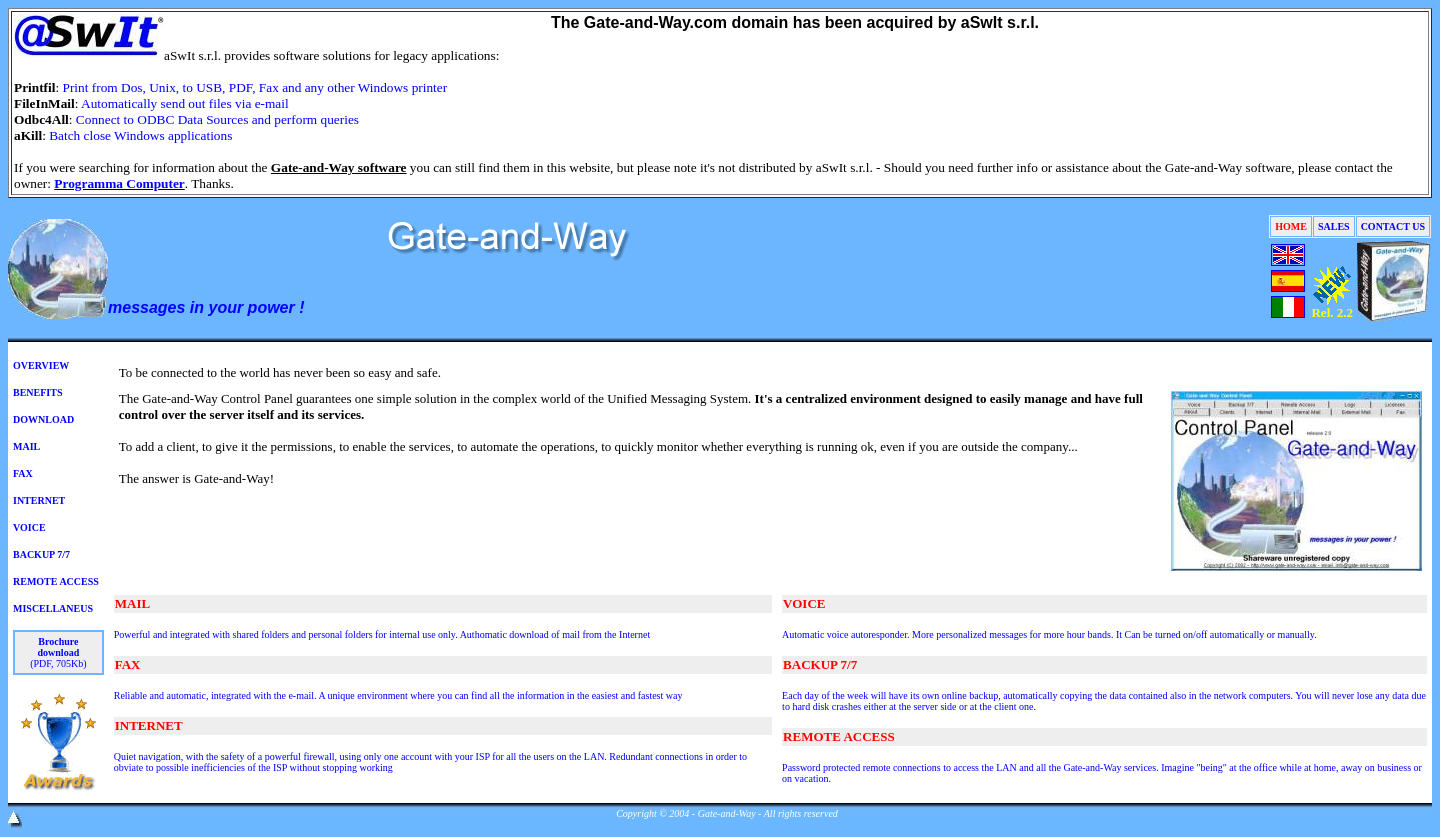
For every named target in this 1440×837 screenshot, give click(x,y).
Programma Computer (119, 183)
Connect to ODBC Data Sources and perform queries (217, 119)
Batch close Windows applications (140, 135)
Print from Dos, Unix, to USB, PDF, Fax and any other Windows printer (255, 87)
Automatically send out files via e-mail (185, 103)
